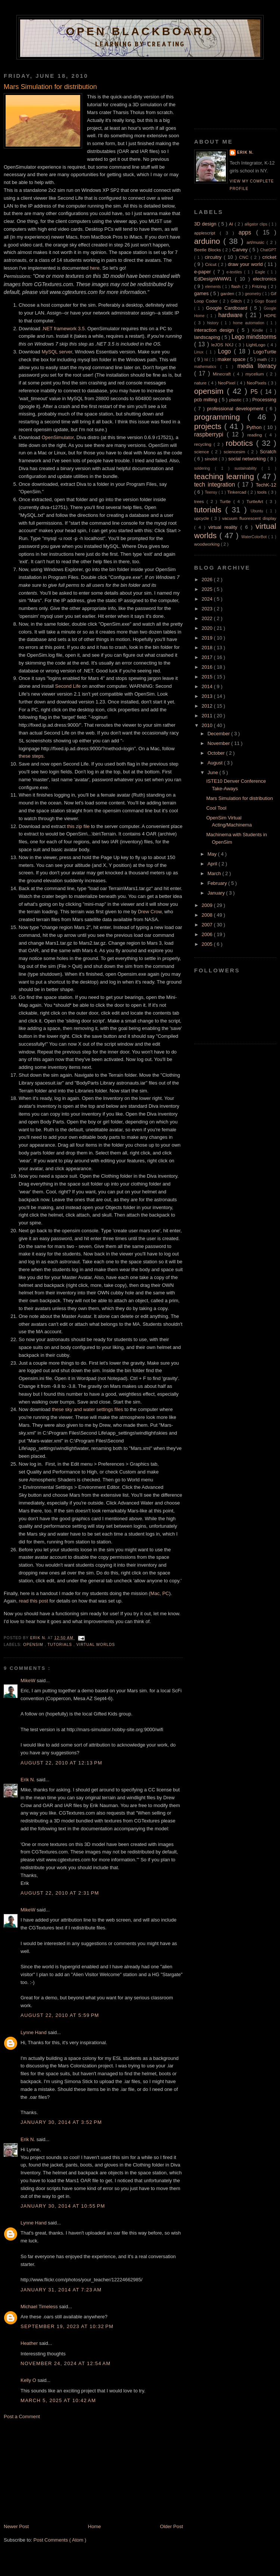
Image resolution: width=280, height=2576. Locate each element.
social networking (247, 458)
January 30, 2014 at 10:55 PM (63, 2206)
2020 (208, 628)
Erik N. (29, 1779)
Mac (155, 1593)
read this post (33, 1601)
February (218, 883)
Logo (226, 351)
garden (228, 293)
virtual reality (224, 527)
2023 (208, 608)
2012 (208, 706)
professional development (236, 408)
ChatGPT (268, 250)
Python (255, 427)
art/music (256, 242)
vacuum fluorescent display (249, 518)
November (219, 743)
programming (221, 417)
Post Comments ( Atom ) (60, 2540)
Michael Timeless (40, 2306)
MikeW (29, 1680)
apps (247, 232)
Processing (264, 399)
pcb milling (206, 399)
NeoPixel (227, 382)
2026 (208, 579)
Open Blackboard (140, 31)
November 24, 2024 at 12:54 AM (66, 2363)
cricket (269, 257)
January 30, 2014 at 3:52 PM (61, 2122)
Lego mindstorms (253, 337)
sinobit (212, 458)
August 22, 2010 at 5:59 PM (60, 2015)
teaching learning (225, 476)
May (213, 854)
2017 (208, 657)
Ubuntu (258, 511)
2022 (208, 618)
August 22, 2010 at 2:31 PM (60, 1893)
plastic (236, 399)
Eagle (261, 272)
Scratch (268, 451)
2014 (208, 686)
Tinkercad (237, 492)
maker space (232, 359)
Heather (30, 2343)
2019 (208, 638)
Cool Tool (216, 808)
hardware (232, 315)
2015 (208, 677)
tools (262, 492)
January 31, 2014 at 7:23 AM (61, 2290)
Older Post (171, 2526)
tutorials (60, 1645)
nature (201, 382)
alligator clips (257, 224)
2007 (208, 924)
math (262, 359)
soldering (204, 468)
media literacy (256, 366)
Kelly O (29, 2380)
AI (231, 223)
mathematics (207, 367)
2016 (208, 667)
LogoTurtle (264, 352)
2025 (208, 589)
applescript (207, 232)
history (214, 323)
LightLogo (256, 344)
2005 (208, 944)
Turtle (226, 501)
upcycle (202, 518)
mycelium (255, 373)
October (217, 753)
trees (200, 501)
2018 (208, 647)
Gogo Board (265, 301)
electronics (264, 279)
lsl (207, 360)
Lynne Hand (34, 2032)
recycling (204, 444)
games (202, 293)
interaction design (215, 330)
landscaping (207, 337)
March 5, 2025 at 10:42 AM (58, 2400)
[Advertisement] (60, 2471)
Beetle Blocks (208, 249)
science (202, 451)
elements (213, 287)
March (215, 873)
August (216, 763)
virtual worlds (95, 1645)
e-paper (203, 272)
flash (236, 286)
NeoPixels (257, 382)
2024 (208, 599)
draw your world (246, 264)
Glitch (237, 300)
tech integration (215, 484)
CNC (245, 257)
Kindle (259, 330)
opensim (34, 1645)
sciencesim (236, 451)
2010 (208, 725)
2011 (208, 715)
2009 (208, 905)
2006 (208, 934)
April (213, 864)
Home (94, 2526)
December (219, 733)
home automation (250, 323)
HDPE (270, 315)
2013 (208, 696)
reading (256, 434)
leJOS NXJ (223, 344)
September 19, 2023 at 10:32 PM (67, 2326)
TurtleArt (255, 501)
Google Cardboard (228, 308)
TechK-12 (266, 485)
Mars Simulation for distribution (239, 798)
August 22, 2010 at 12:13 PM (61, 1763)
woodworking (207, 544)
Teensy (211, 492)
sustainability (248, 468)
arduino (208, 241)
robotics (241, 443)
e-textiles (235, 272)
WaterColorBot (254, 537)
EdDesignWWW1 (214, 279)
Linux (200, 352)
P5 (255, 392)
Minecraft (223, 373)
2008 (208, 915)
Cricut (211, 264)
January (217, 893)
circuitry (214, 257)
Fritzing (260, 286)
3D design (206, 224)
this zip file (78, 826)
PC (165, 1593)
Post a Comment (22, 2416)
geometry (253, 294)
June (214, 772)
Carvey (240, 249)
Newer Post (16, 2526)
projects (209, 426)
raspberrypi (210, 434)
